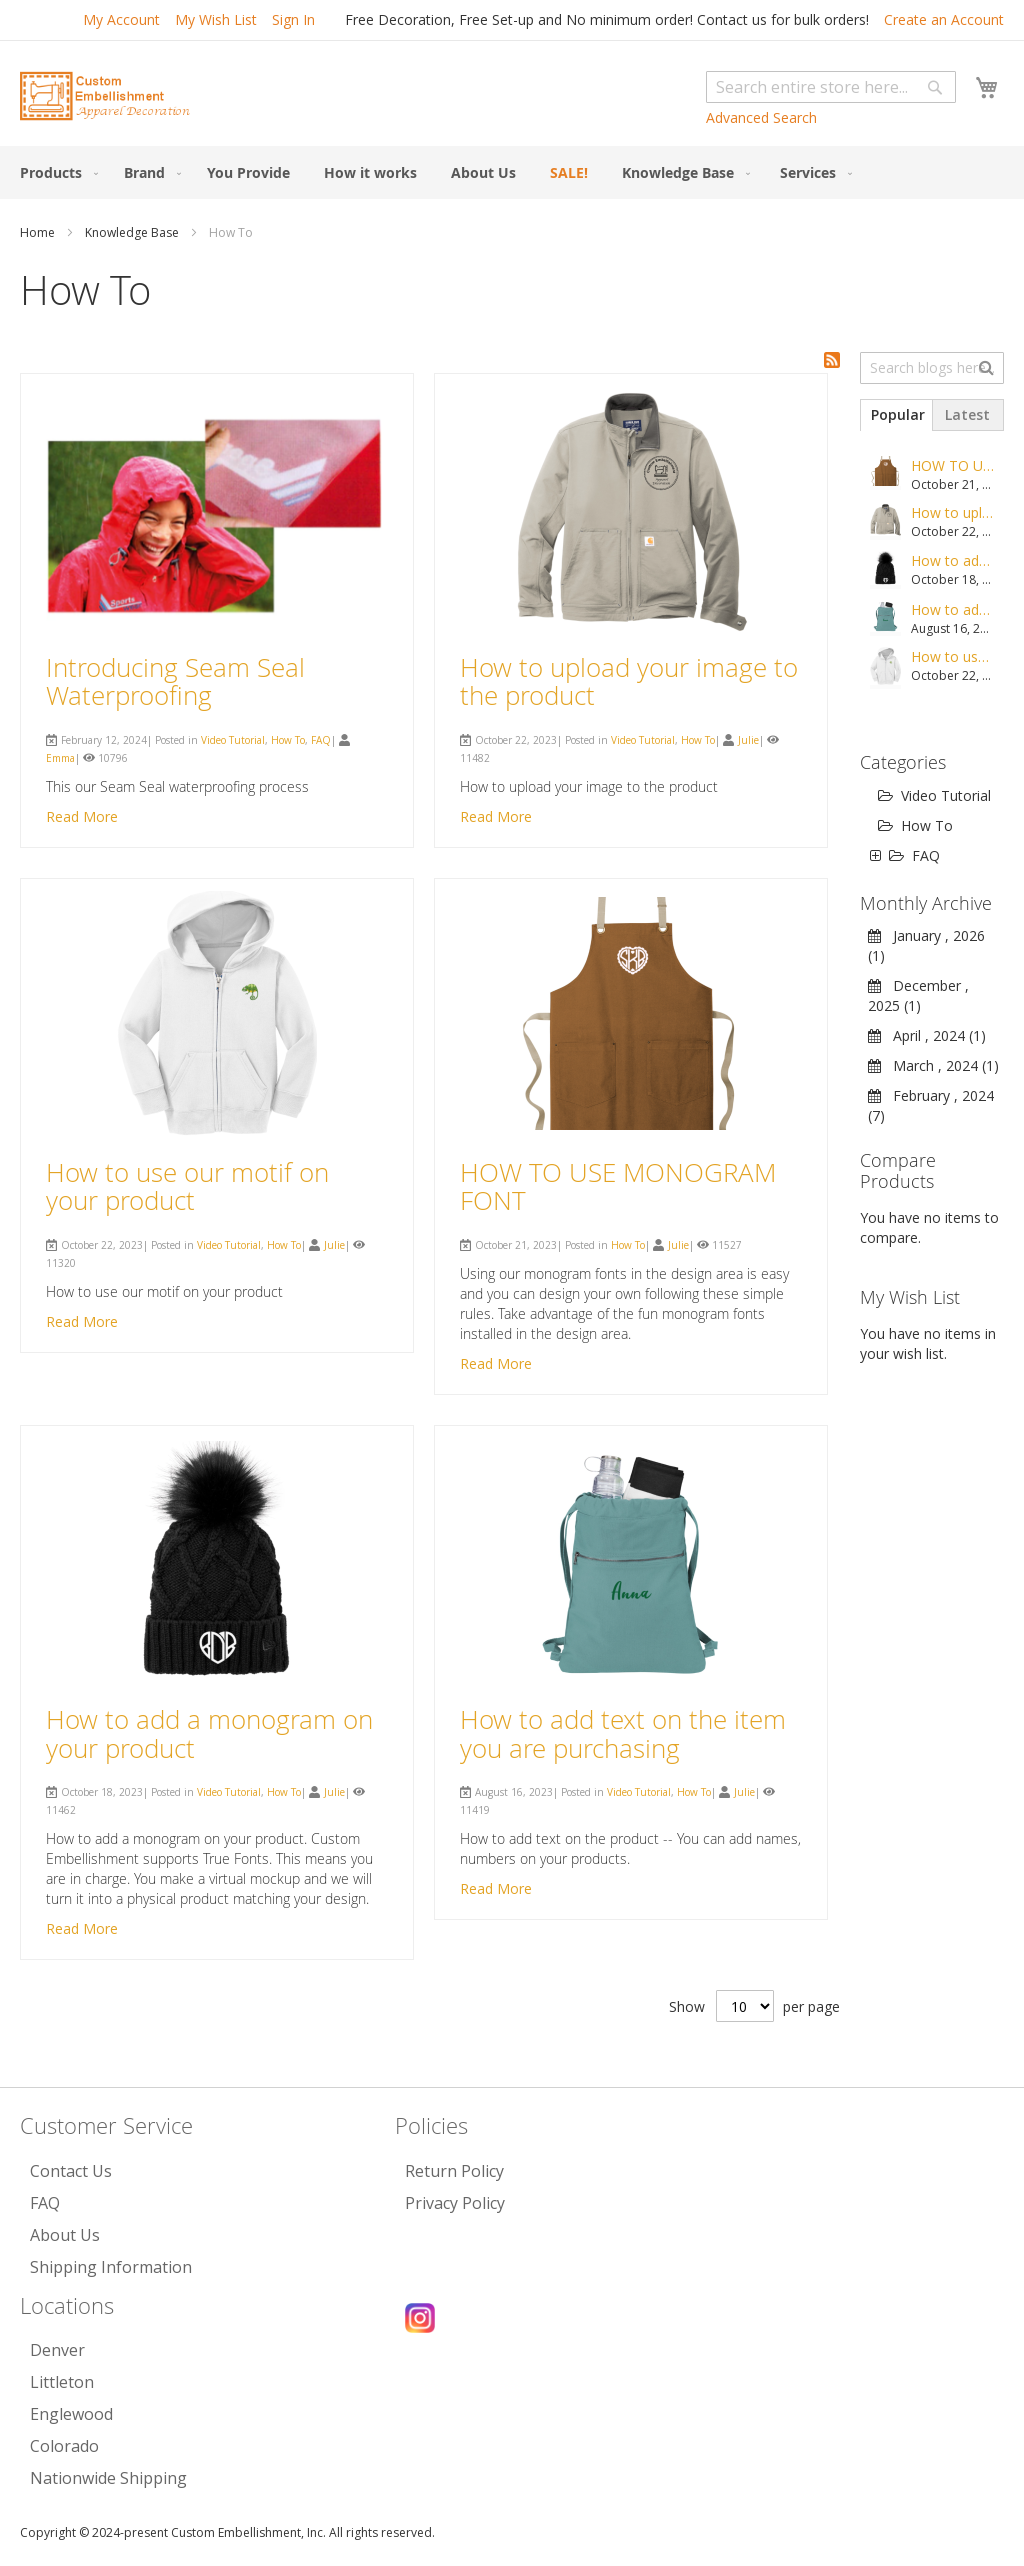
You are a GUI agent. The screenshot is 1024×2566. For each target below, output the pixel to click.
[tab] (896, 415)
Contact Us (71, 2171)
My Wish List (216, 19)
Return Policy (454, 2171)
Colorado (64, 2446)
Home (39, 232)
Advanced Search (761, 117)
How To (288, 740)
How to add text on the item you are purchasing (623, 1734)
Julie (748, 740)
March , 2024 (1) (933, 1065)
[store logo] (105, 96)
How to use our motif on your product (187, 1187)
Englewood (71, 2414)
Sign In (293, 19)
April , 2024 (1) (927, 1035)
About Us (65, 2235)
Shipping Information (111, 2267)
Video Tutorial (233, 740)
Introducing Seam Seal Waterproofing (175, 682)
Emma (60, 758)
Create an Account (944, 19)
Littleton (62, 2382)
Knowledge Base (133, 232)
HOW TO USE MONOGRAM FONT (618, 1187)
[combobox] (831, 87)
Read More (82, 816)
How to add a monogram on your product (209, 1734)
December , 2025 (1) (918, 995)
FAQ (321, 740)
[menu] (512, 172)
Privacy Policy (455, 2203)
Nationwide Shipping (108, 2478)
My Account (121, 19)
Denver (57, 2350)
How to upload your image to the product (629, 682)
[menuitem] (55, 172)
